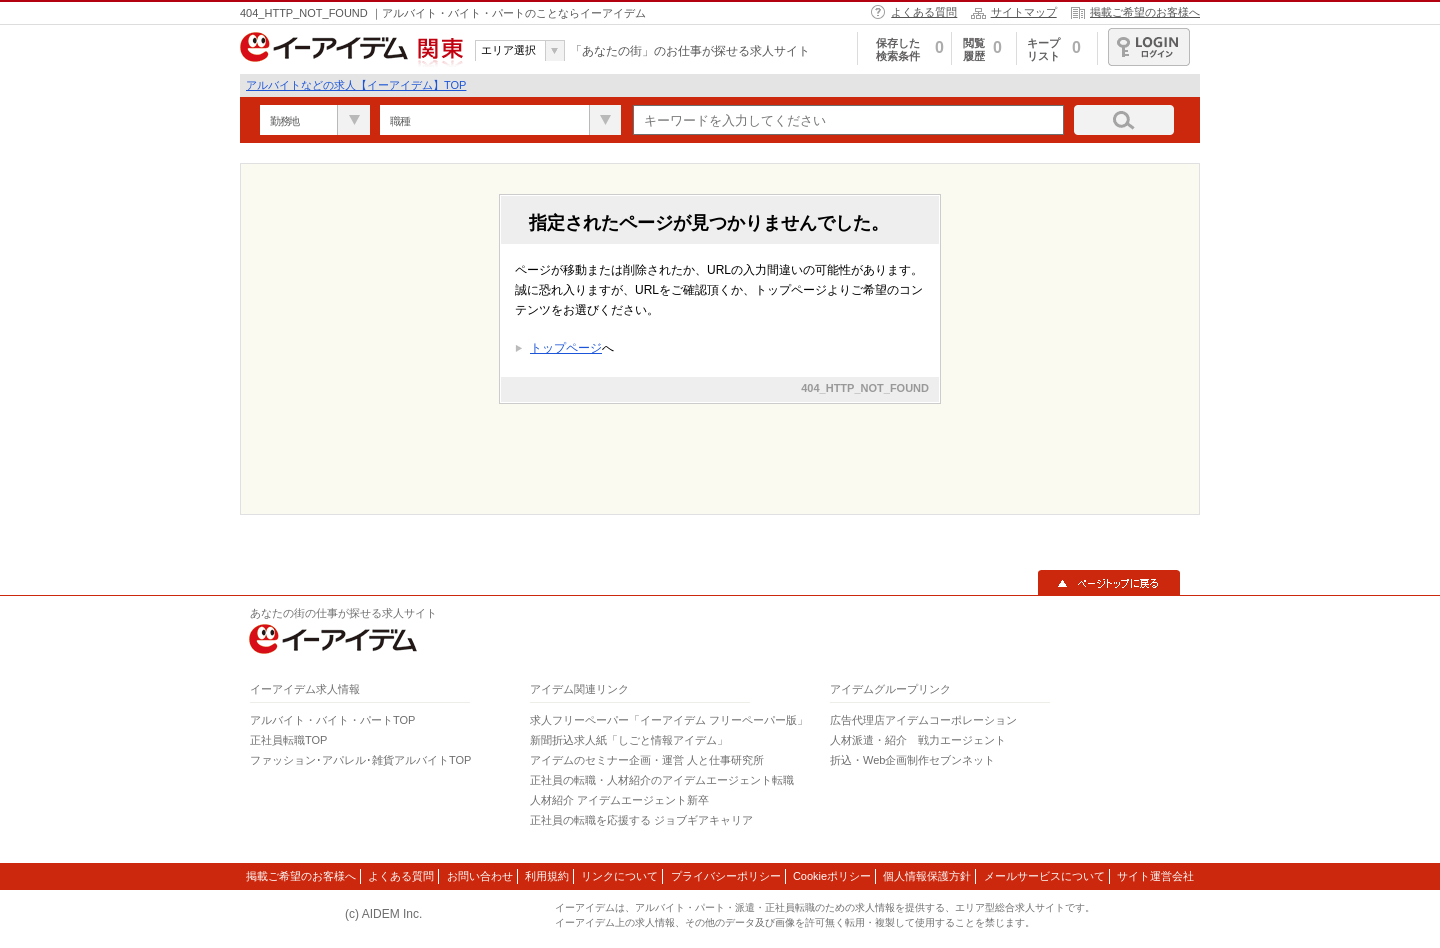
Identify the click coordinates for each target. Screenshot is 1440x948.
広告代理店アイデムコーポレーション (923, 720)
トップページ (566, 348)
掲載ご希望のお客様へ (1145, 12)
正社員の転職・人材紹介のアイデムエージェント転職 (662, 780)
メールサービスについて (1044, 876)
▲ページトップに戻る (1109, 583)
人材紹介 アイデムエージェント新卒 (619, 800)
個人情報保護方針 (927, 876)
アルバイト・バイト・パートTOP (332, 720)
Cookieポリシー (832, 876)
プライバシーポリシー (726, 876)
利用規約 (547, 876)
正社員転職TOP (288, 740)
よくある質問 (924, 12)
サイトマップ (1024, 12)
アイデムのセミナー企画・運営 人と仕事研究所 (647, 760)
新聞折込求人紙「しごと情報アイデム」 (629, 740)
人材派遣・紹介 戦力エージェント (918, 740)
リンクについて (619, 876)
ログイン (1149, 47)
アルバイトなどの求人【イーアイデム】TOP (356, 85)
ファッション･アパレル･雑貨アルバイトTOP (360, 760)
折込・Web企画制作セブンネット (912, 760)
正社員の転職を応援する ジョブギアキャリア (641, 820)
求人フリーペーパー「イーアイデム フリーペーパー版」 (669, 720)
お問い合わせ (480, 876)
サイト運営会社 (1155, 876)
